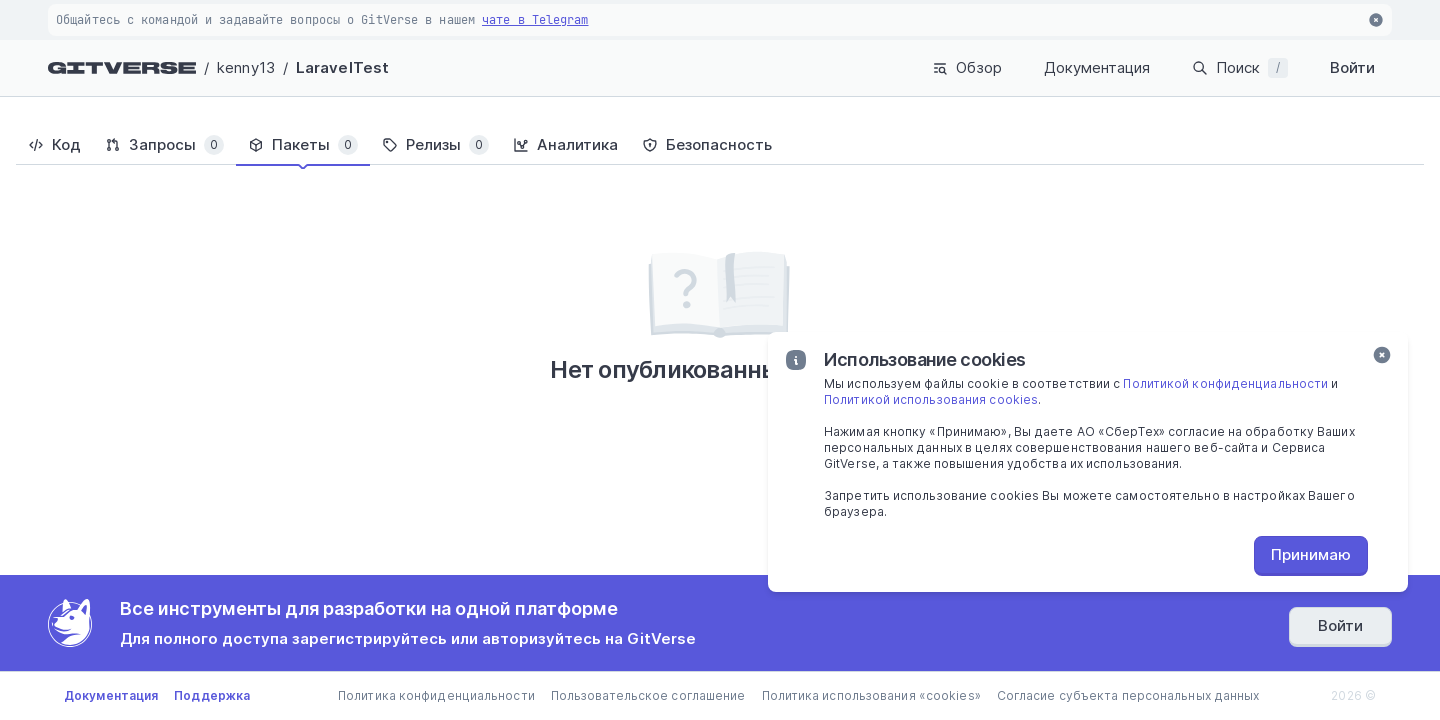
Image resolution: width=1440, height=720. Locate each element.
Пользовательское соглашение (648, 695)
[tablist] (720, 145)
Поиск (1240, 68)
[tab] (54, 145)
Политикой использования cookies (931, 399)
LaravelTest (342, 67)
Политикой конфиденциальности (1225, 383)
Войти (1352, 67)
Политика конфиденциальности (436, 695)
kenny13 (246, 67)
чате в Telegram (535, 20)
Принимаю (1311, 554)
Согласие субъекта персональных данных (1128, 695)
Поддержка (212, 695)
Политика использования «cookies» (871, 695)
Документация (1097, 67)
